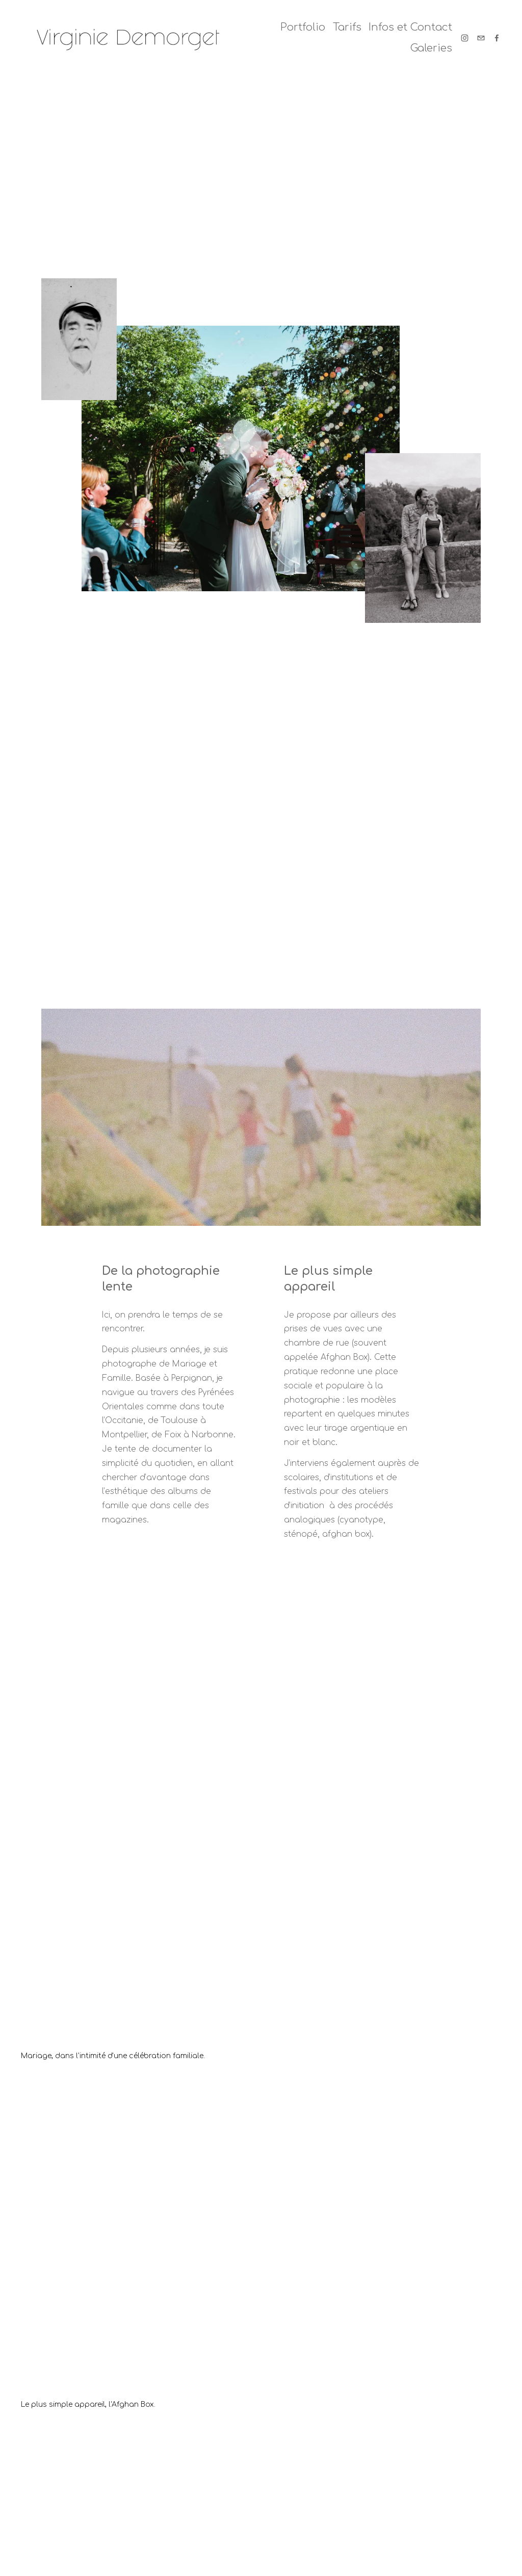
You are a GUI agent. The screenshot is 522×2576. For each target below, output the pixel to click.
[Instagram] (464, 38)
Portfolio (302, 27)
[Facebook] (496, 38)
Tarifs (347, 27)
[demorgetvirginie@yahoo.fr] (481, 38)
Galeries (431, 48)
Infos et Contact (410, 27)
